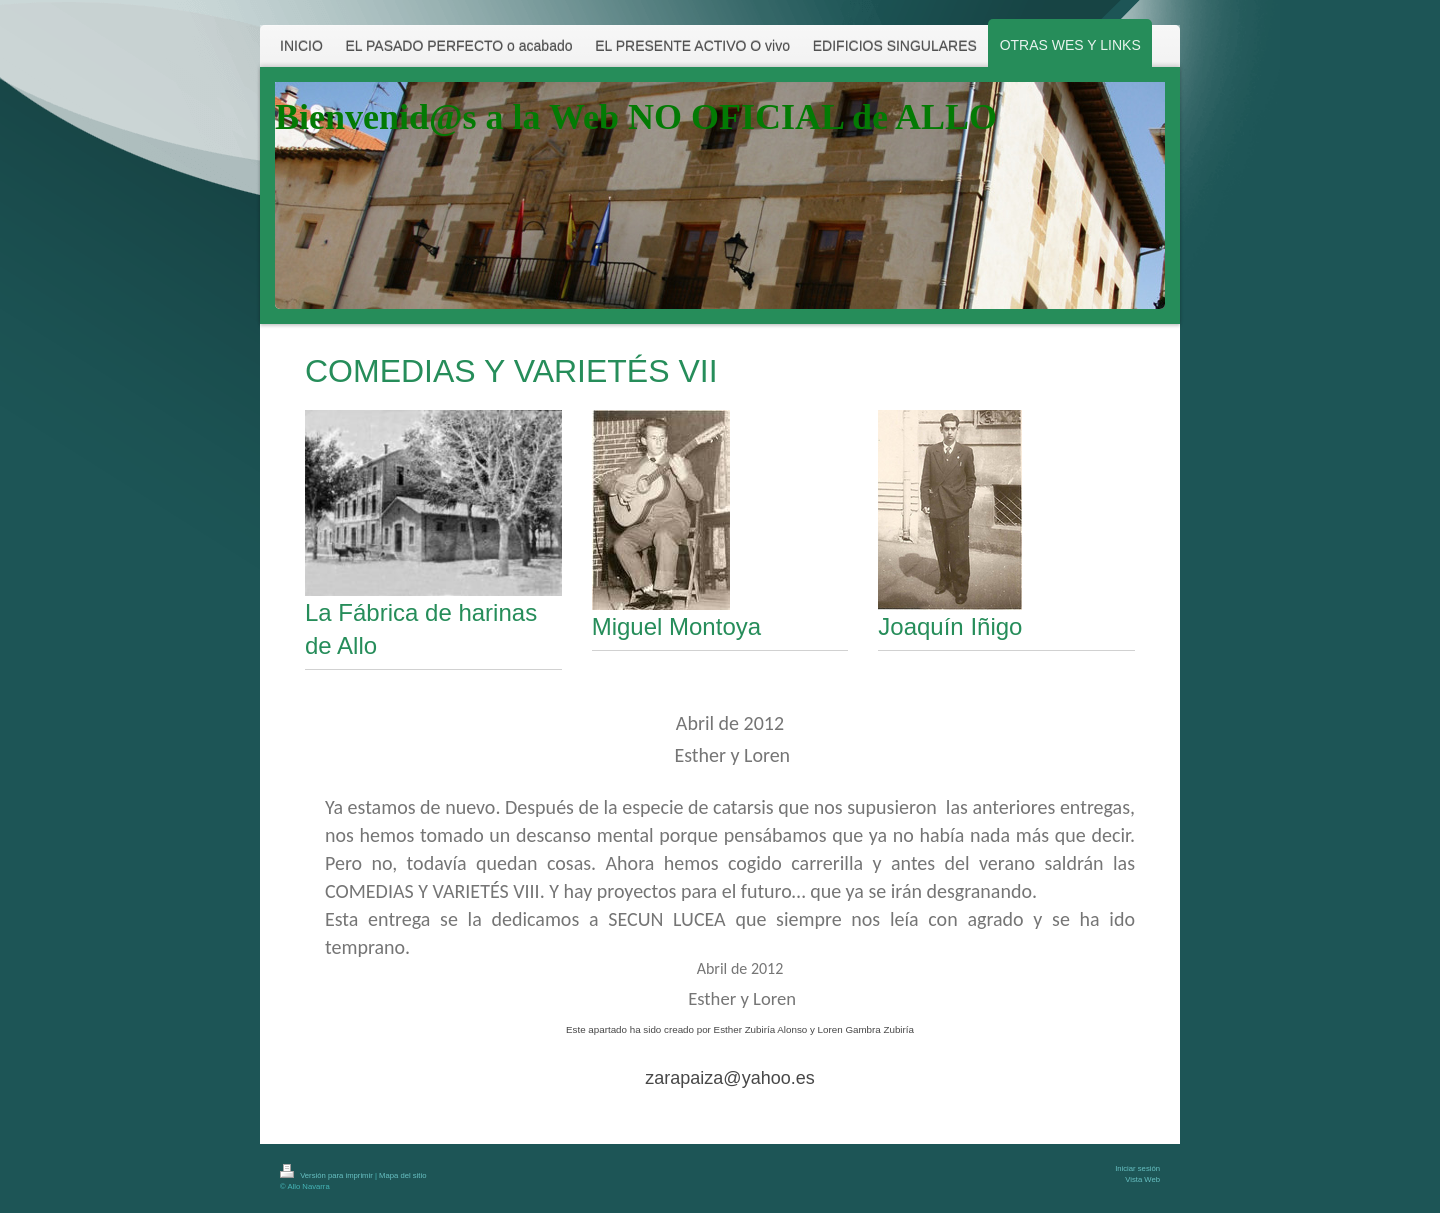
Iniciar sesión (1137, 1168)
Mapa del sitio (402, 1175)
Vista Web (1142, 1179)
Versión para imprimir (327, 1175)
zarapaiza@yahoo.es (729, 1078)
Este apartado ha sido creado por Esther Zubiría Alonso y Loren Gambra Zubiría (740, 1029)
